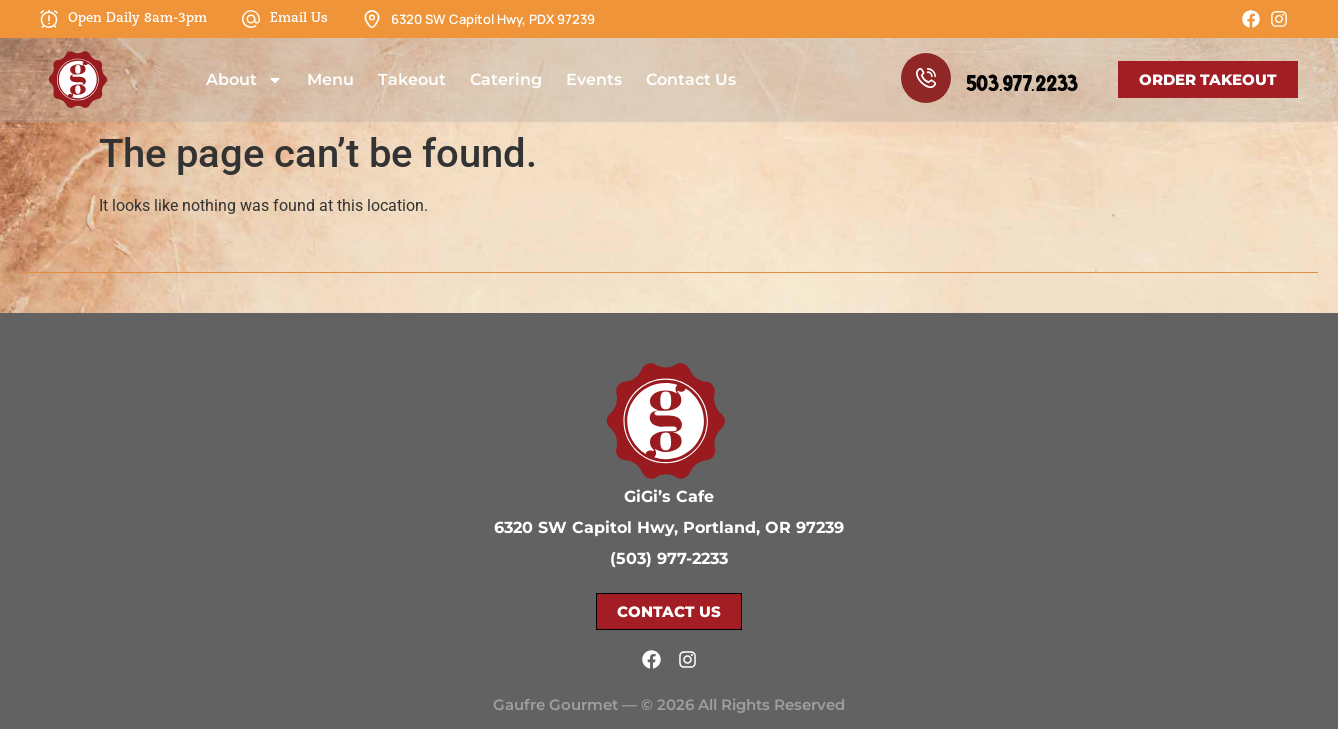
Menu (330, 79)
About (244, 80)
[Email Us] (251, 19)
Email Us (299, 18)
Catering (506, 79)
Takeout (412, 79)
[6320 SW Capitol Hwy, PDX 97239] (372, 19)
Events (594, 79)
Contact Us (691, 79)
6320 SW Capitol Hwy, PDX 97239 (493, 19)
